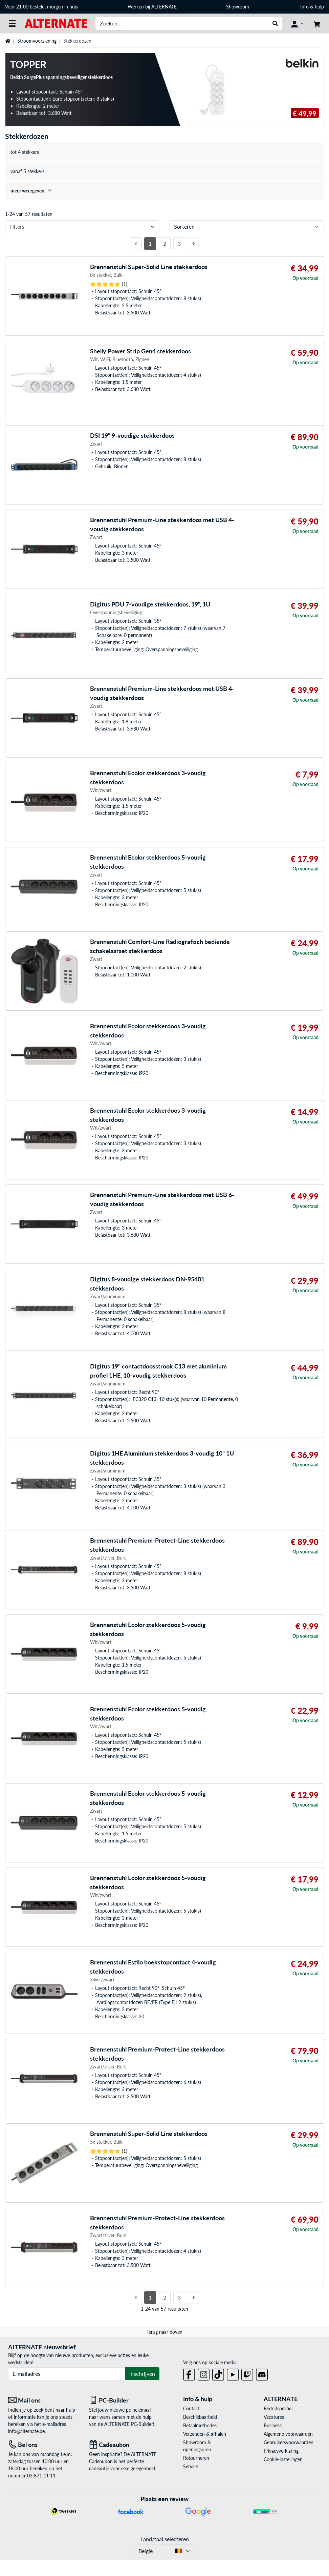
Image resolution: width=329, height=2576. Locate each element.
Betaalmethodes (200, 2425)
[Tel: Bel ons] (43, 2444)
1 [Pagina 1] (150, 243)
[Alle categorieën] (12, 23)
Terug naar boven (164, 2332)
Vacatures (274, 2417)
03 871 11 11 (41, 2475)
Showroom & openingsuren (197, 2445)
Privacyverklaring (281, 2451)
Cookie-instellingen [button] (283, 2459)
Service (190, 2466)
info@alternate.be (26, 2431)
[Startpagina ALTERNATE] (56, 22)
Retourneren (196, 2458)
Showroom (238, 6)
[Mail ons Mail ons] (43, 2400)
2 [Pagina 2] (164, 243)
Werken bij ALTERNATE (152, 6)
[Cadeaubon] (124, 2444)
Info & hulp (312, 6)
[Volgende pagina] (193, 243)
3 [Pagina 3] (179, 243)
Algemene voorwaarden (288, 2434)
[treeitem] (164, 191)
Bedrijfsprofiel (278, 2408)
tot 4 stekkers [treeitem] (24, 152)
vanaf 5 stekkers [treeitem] (27, 171)
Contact (191, 2408)
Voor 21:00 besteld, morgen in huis (41, 6)
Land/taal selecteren (164, 2539)
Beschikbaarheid (200, 2417)
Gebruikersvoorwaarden (288, 2442)
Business (273, 2425)
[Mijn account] (297, 23)
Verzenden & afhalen (204, 2434)
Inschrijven (142, 2373)
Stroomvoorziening (37, 41)
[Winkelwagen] (317, 23)
